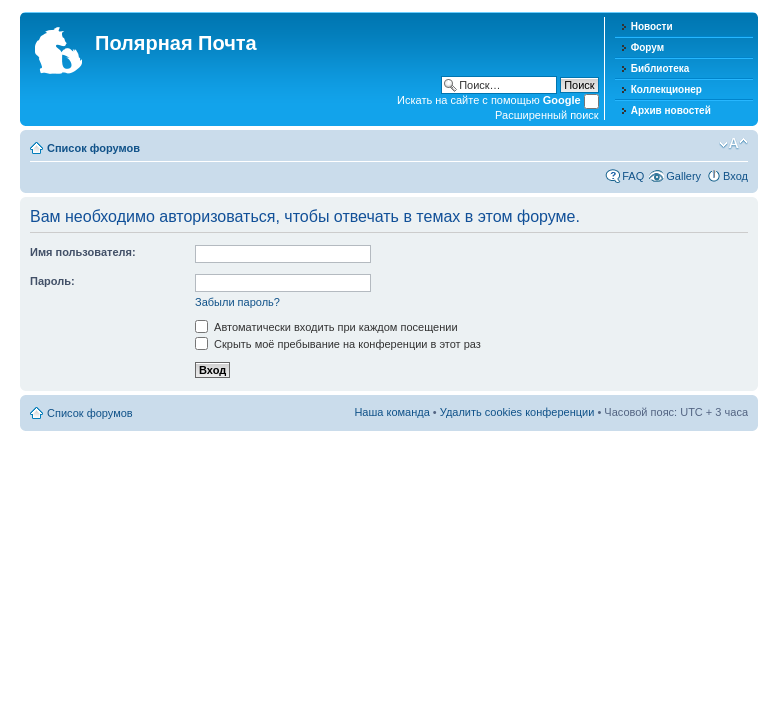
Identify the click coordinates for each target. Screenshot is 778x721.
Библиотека (660, 68)
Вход (735, 176)
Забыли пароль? (237, 302)
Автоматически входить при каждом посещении (326, 327)
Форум (647, 47)
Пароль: (52, 281)
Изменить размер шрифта (733, 144)
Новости (652, 26)
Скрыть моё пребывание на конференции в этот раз (338, 344)
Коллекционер (666, 89)
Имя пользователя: (83, 252)
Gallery (683, 176)
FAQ (633, 176)
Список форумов (93, 148)
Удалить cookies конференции (517, 412)
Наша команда (391, 412)
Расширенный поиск (547, 115)
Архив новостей (671, 110)
